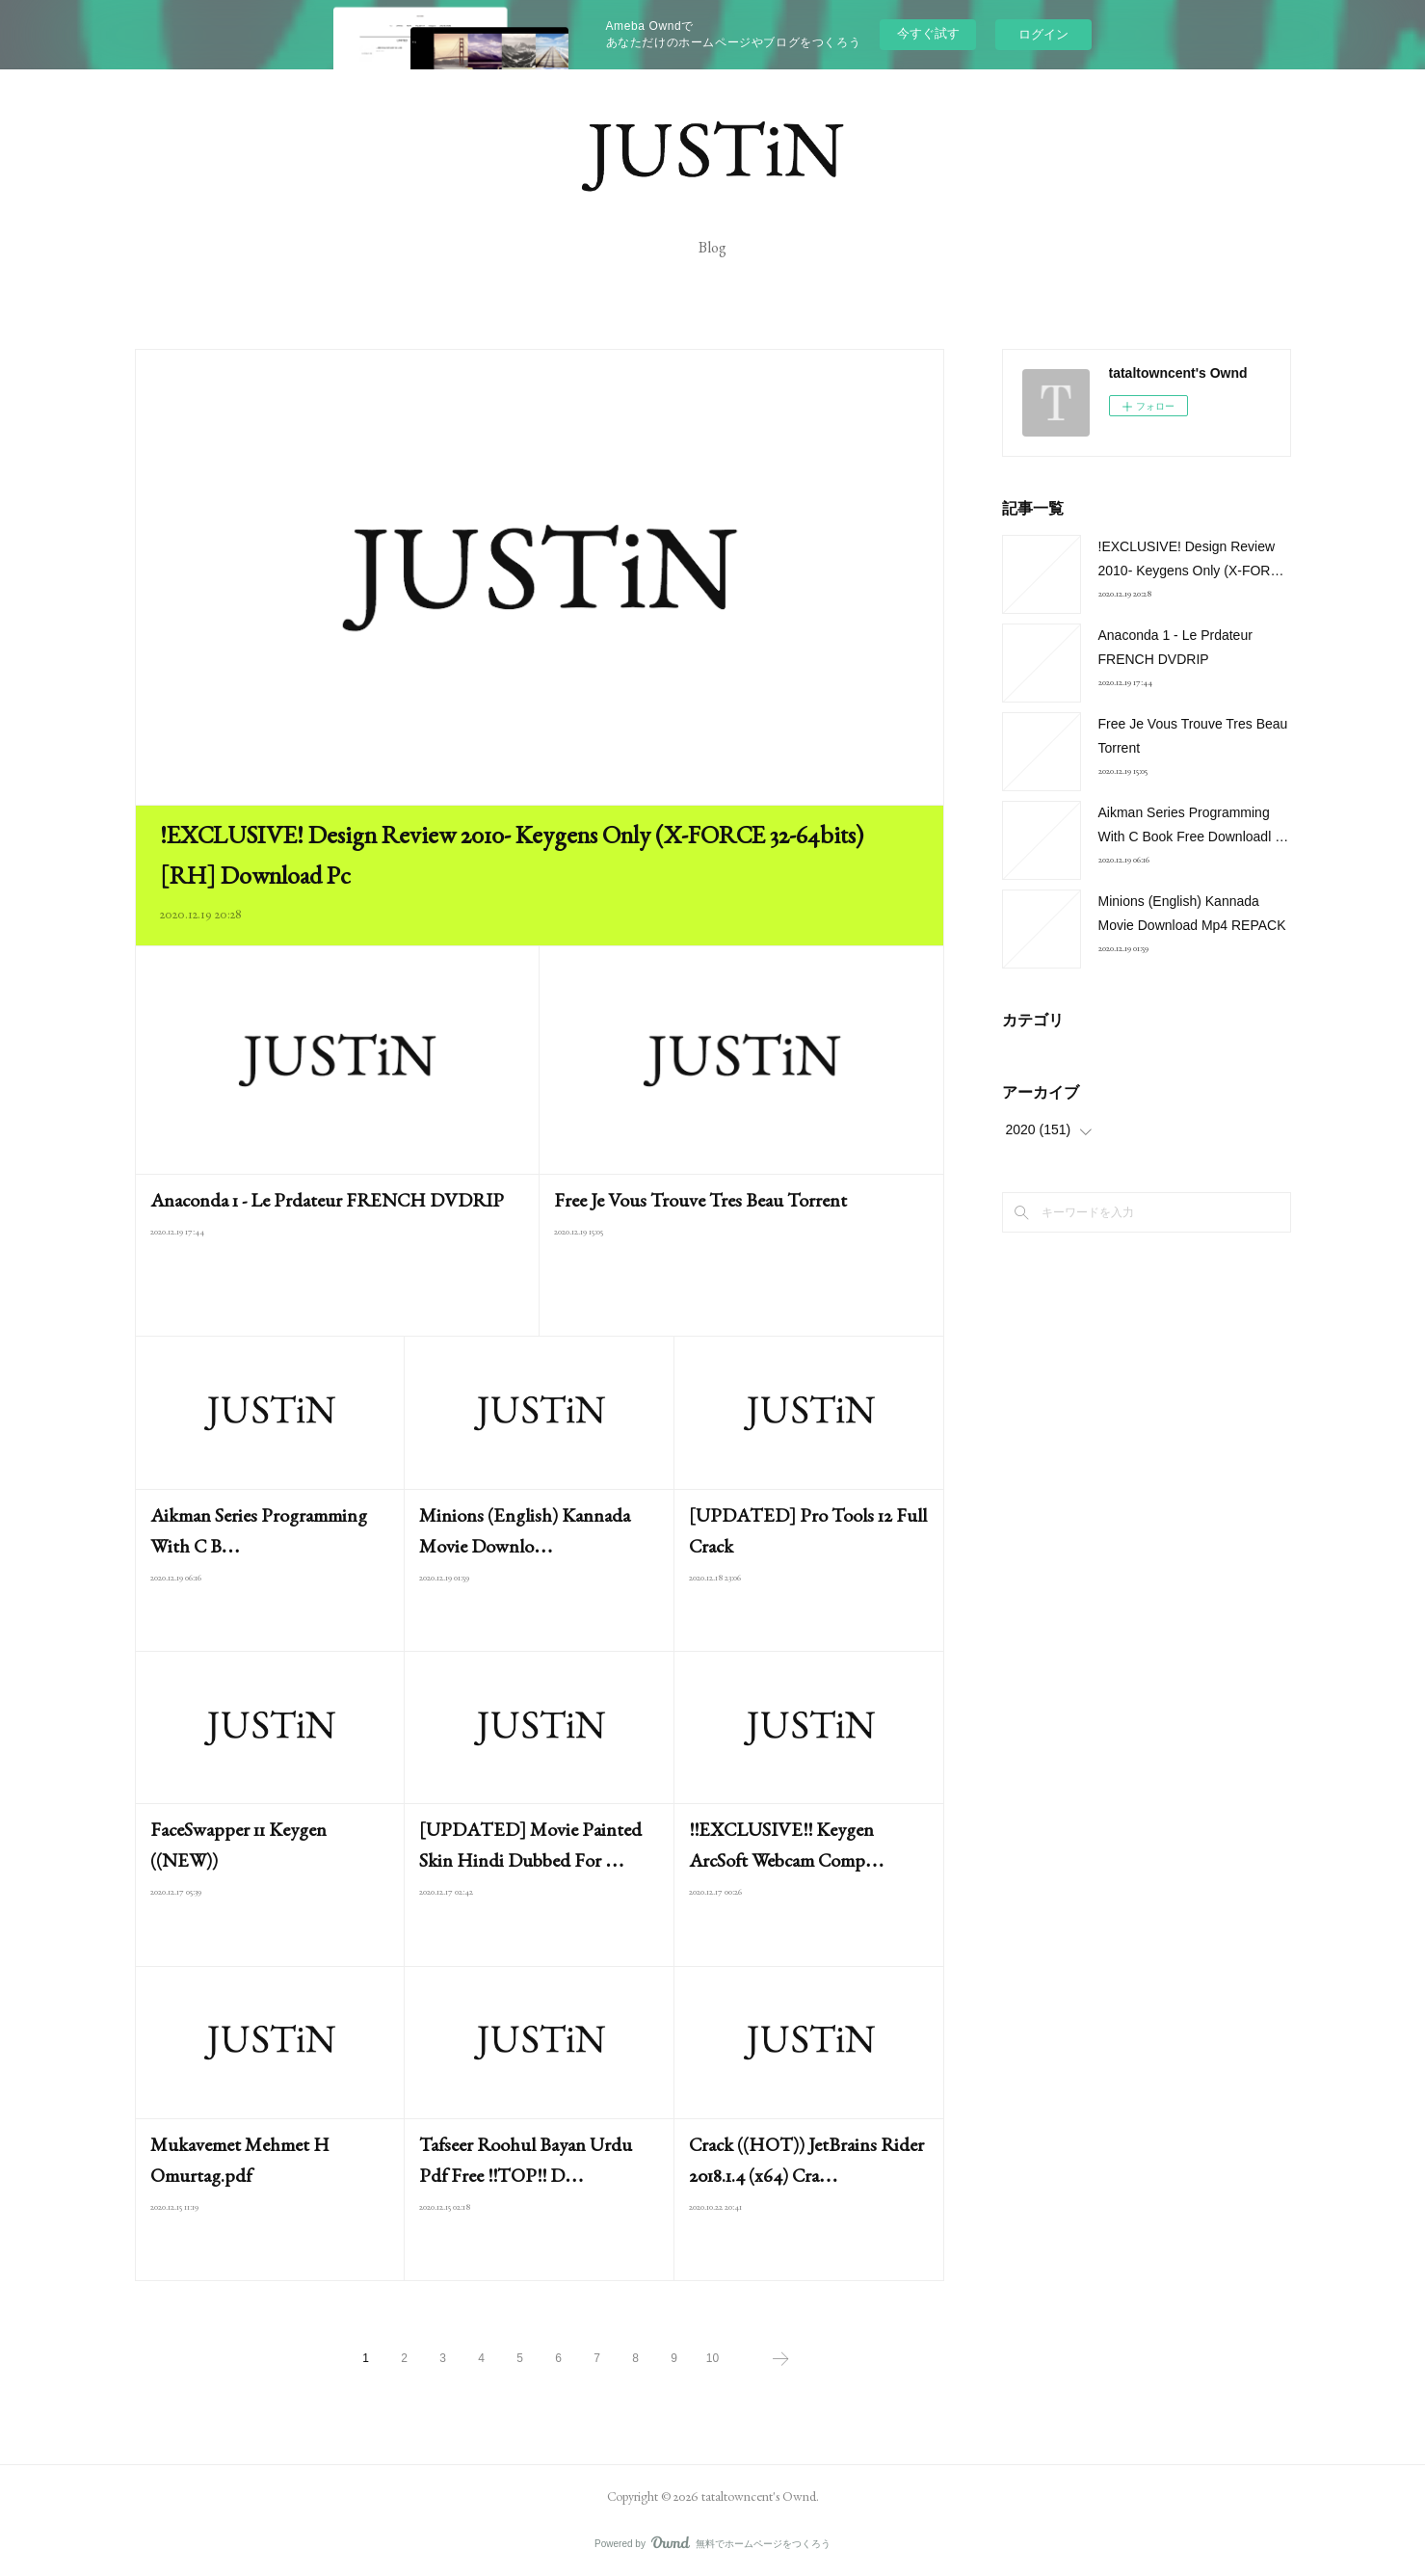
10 (712, 2358)
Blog (712, 247)
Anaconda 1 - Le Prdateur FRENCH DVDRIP (327, 1199)
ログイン (1043, 34)
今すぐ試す (928, 33)
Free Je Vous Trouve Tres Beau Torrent (700, 1199)
